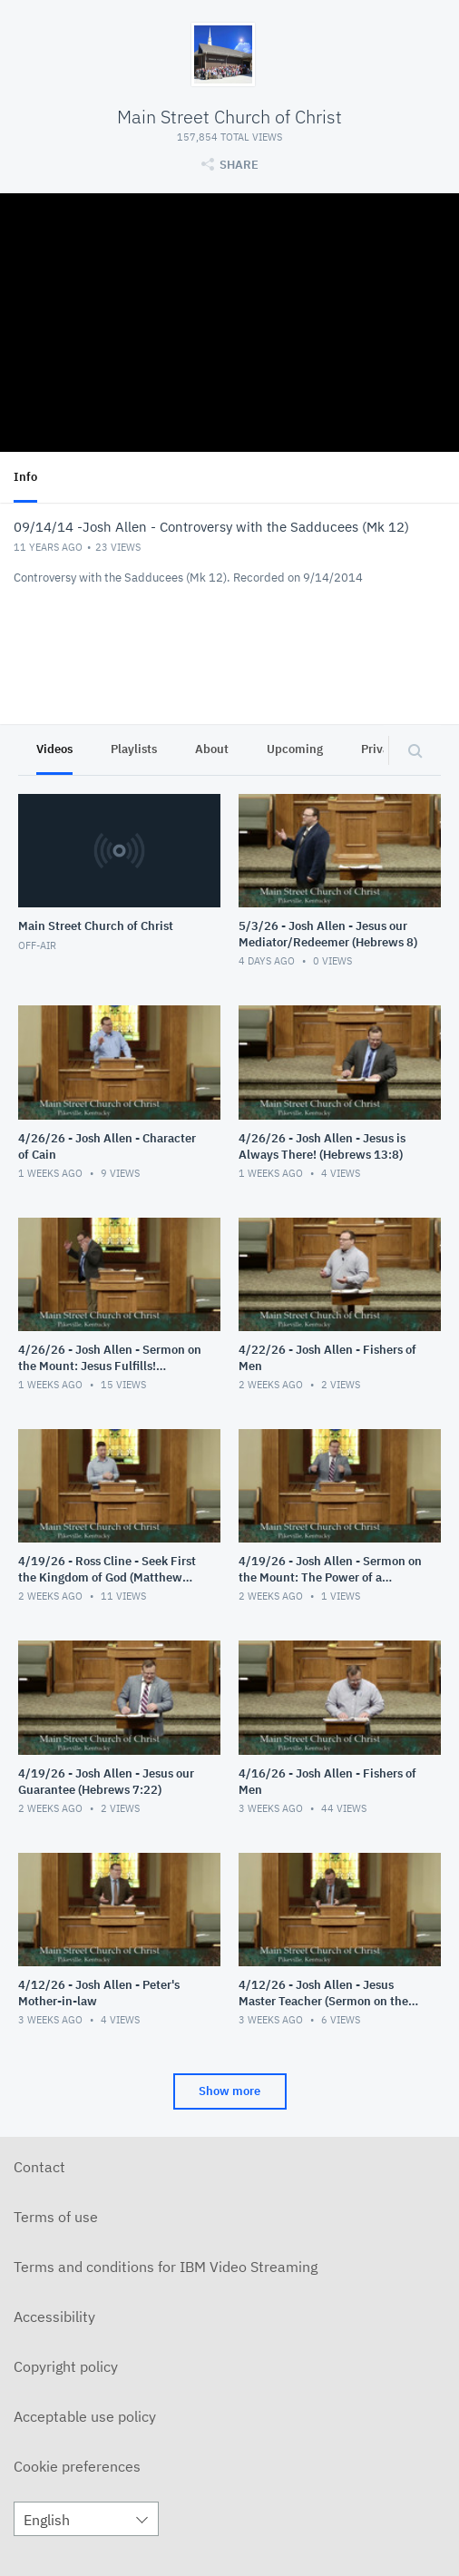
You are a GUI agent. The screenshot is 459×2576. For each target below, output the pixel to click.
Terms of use (56, 2217)
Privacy (381, 749)
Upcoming (295, 749)
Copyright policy (66, 2366)
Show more (229, 2091)
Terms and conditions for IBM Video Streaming (165, 2267)
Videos (54, 749)
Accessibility (54, 2316)
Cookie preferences (77, 2466)
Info (25, 477)
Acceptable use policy (85, 2416)
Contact (39, 2167)
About (212, 749)
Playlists (134, 749)
